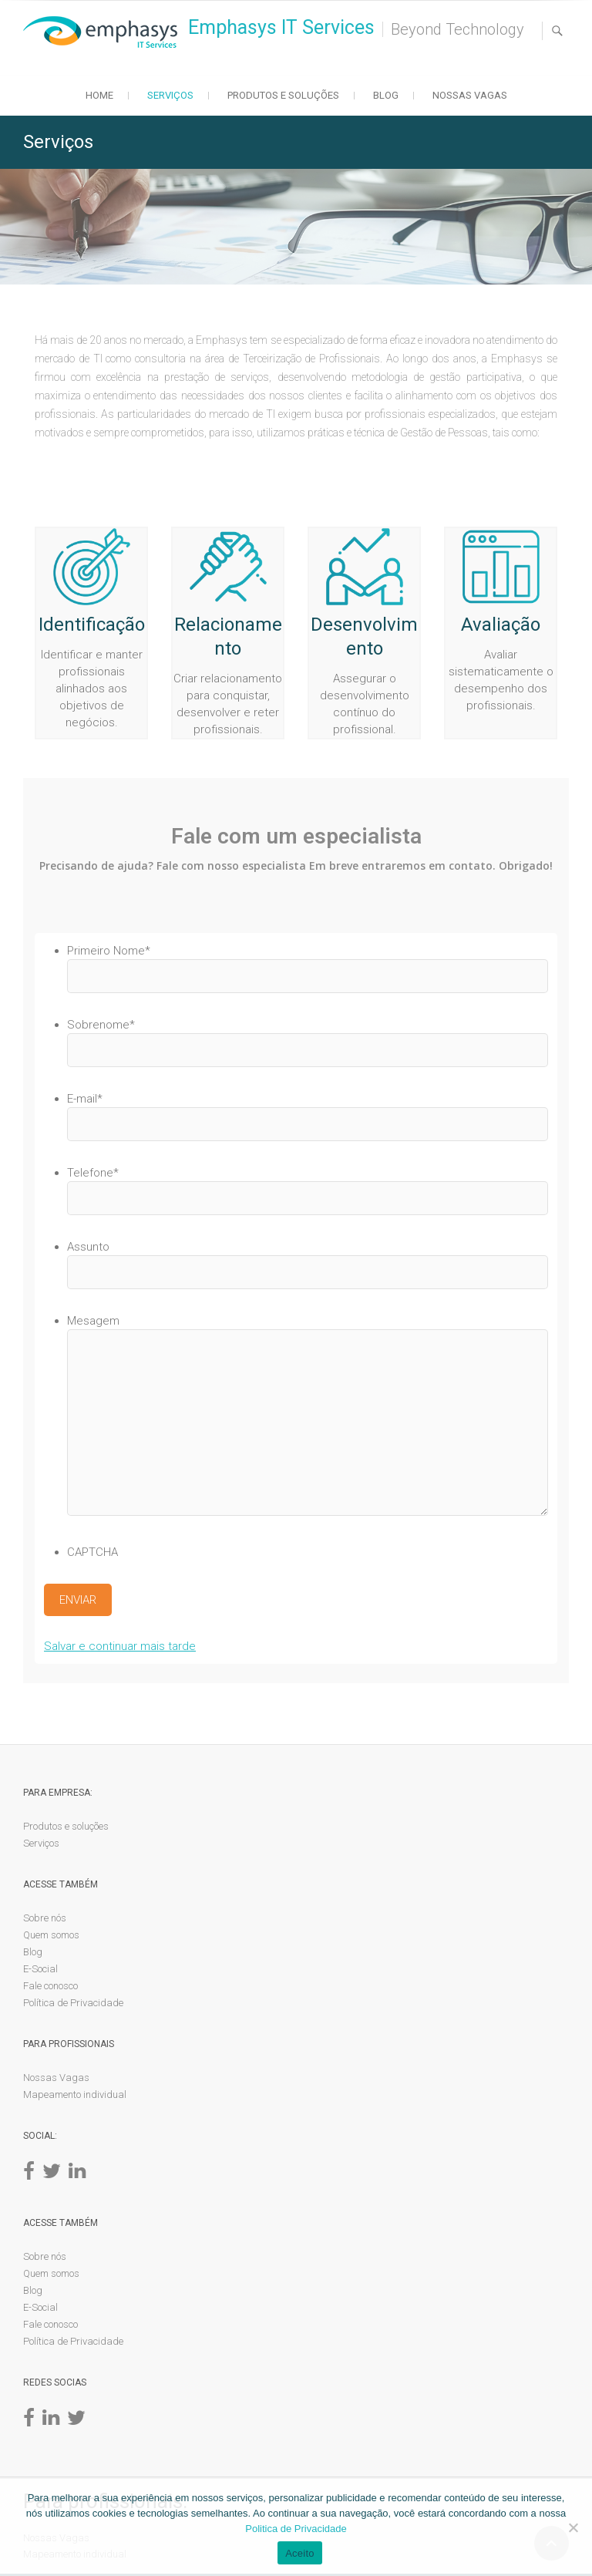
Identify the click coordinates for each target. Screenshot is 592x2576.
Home (99, 95)
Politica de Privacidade (296, 2528)
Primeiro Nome (108, 951)
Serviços (170, 95)
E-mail (85, 1099)
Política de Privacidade (73, 2004)
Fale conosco (50, 1987)
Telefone (93, 1173)
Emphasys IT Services (281, 27)
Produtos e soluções (283, 95)
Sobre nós (44, 1919)
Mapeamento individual (74, 2096)
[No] (572, 2527)
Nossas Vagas (469, 95)
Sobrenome (101, 1025)
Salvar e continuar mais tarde (120, 1648)
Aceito (299, 2553)
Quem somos (51, 1936)
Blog (386, 95)
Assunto (88, 1247)
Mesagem (93, 1321)
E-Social (40, 1970)
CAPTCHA (92, 1552)
